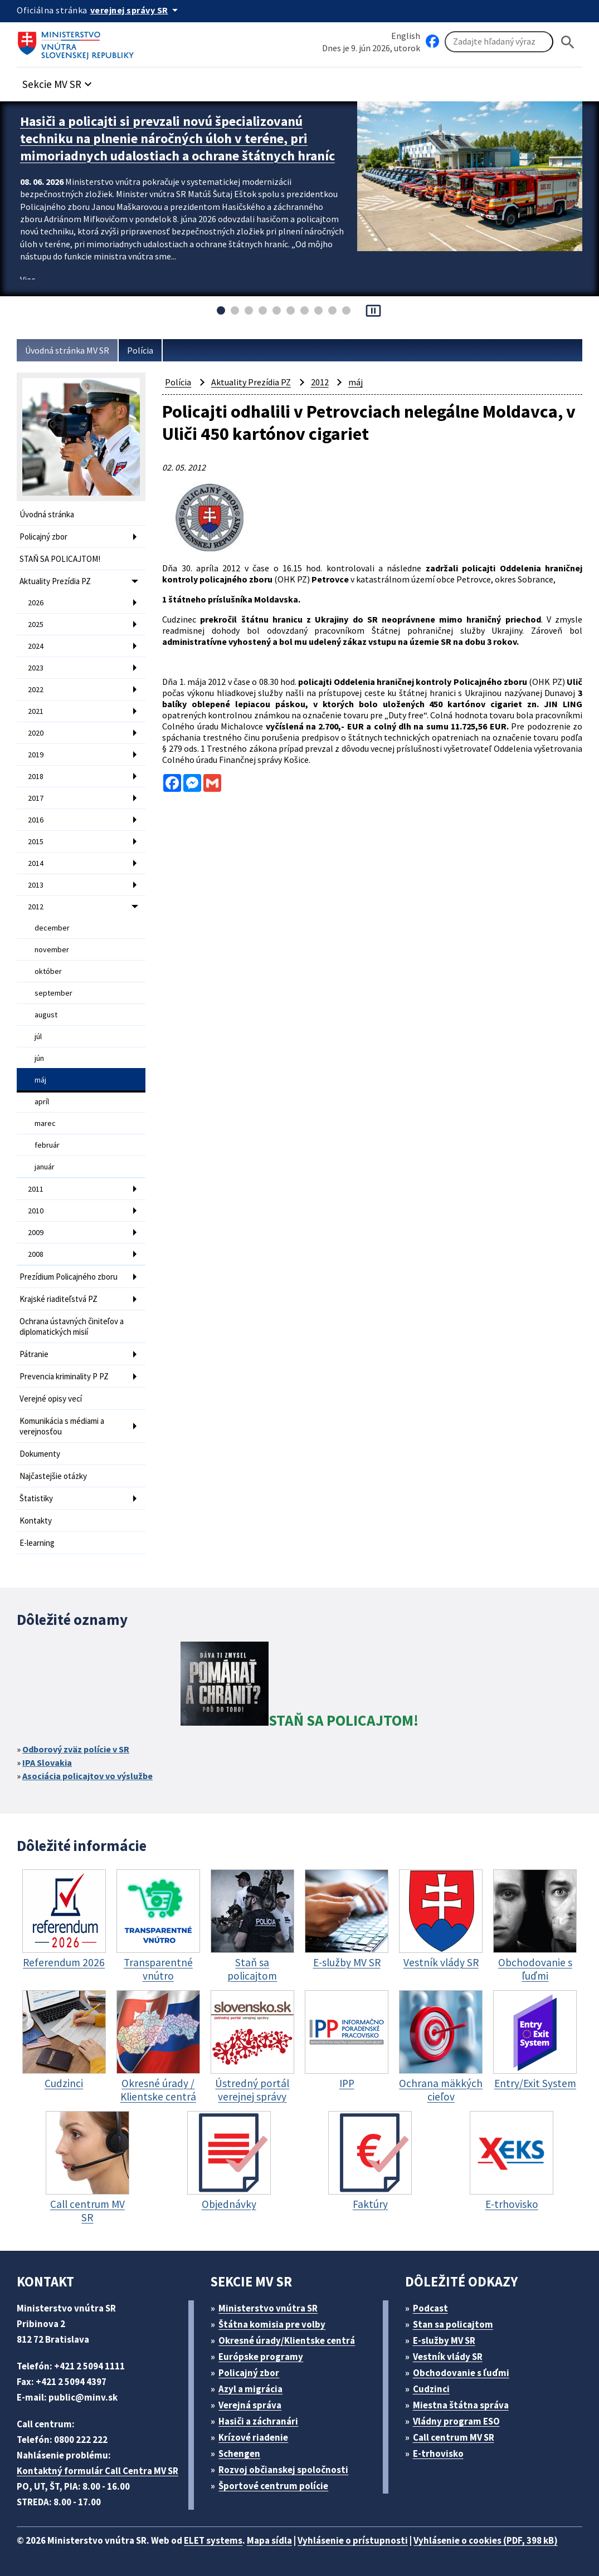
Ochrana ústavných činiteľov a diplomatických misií (72, 1326)
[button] (58, 81)
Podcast (430, 2308)
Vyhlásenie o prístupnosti (353, 2540)
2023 (35, 668)
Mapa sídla (269, 2540)
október (48, 971)
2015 (35, 841)
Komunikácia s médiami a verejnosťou (62, 1426)
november (52, 949)
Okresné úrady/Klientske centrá (286, 2340)
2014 (35, 863)
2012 (35, 907)
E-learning (37, 1542)
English (405, 35)
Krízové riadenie (253, 2437)
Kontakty (36, 1520)
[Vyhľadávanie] (499, 41)
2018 (35, 776)
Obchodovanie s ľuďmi (461, 2373)
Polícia (140, 350)
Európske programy (260, 2356)
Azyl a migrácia (250, 2389)
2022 (35, 689)
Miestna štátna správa (461, 2405)
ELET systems (213, 2540)
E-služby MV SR (444, 2340)
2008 (35, 1254)
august (46, 1015)
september (53, 993)
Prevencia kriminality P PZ (64, 1376)
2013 (35, 885)
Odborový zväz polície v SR (75, 1749)
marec (45, 1123)
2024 (35, 646)
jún (39, 1058)
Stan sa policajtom (453, 2324)
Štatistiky (36, 1498)
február (47, 1145)
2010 (35, 1211)
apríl (42, 1101)
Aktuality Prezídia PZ (55, 581)
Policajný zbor (43, 536)
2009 (35, 1232)
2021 (35, 711)
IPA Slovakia (47, 1762)
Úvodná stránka (47, 514)
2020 (35, 733)
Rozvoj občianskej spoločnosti (283, 2470)
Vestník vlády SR (448, 2356)
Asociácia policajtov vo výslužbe (87, 1775)
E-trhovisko (438, 2453)
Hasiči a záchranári (258, 2421)
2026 (35, 603)
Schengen (239, 2453)
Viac (27, 279)
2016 (35, 820)
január (45, 1167)
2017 (35, 798)
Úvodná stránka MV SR (67, 350)
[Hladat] (567, 42)
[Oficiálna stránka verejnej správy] (136, 10)
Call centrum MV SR (453, 2437)
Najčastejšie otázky (53, 1476)
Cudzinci (431, 2389)
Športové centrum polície (273, 2486)
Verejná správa (249, 2405)
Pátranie (34, 1354)
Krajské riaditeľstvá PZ (59, 1299)
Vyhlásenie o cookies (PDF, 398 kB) (485, 2540)
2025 (35, 624)
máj (40, 1080)
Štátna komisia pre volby (271, 2324)
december (52, 928)
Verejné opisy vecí (51, 1398)
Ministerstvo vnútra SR (268, 2308)
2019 (35, 755)
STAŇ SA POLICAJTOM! (60, 559)
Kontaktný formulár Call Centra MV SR (97, 2471)
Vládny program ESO (456, 2421)
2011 (35, 1189)
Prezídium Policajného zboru (69, 1276)
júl (38, 1036)
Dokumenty (40, 1453)
